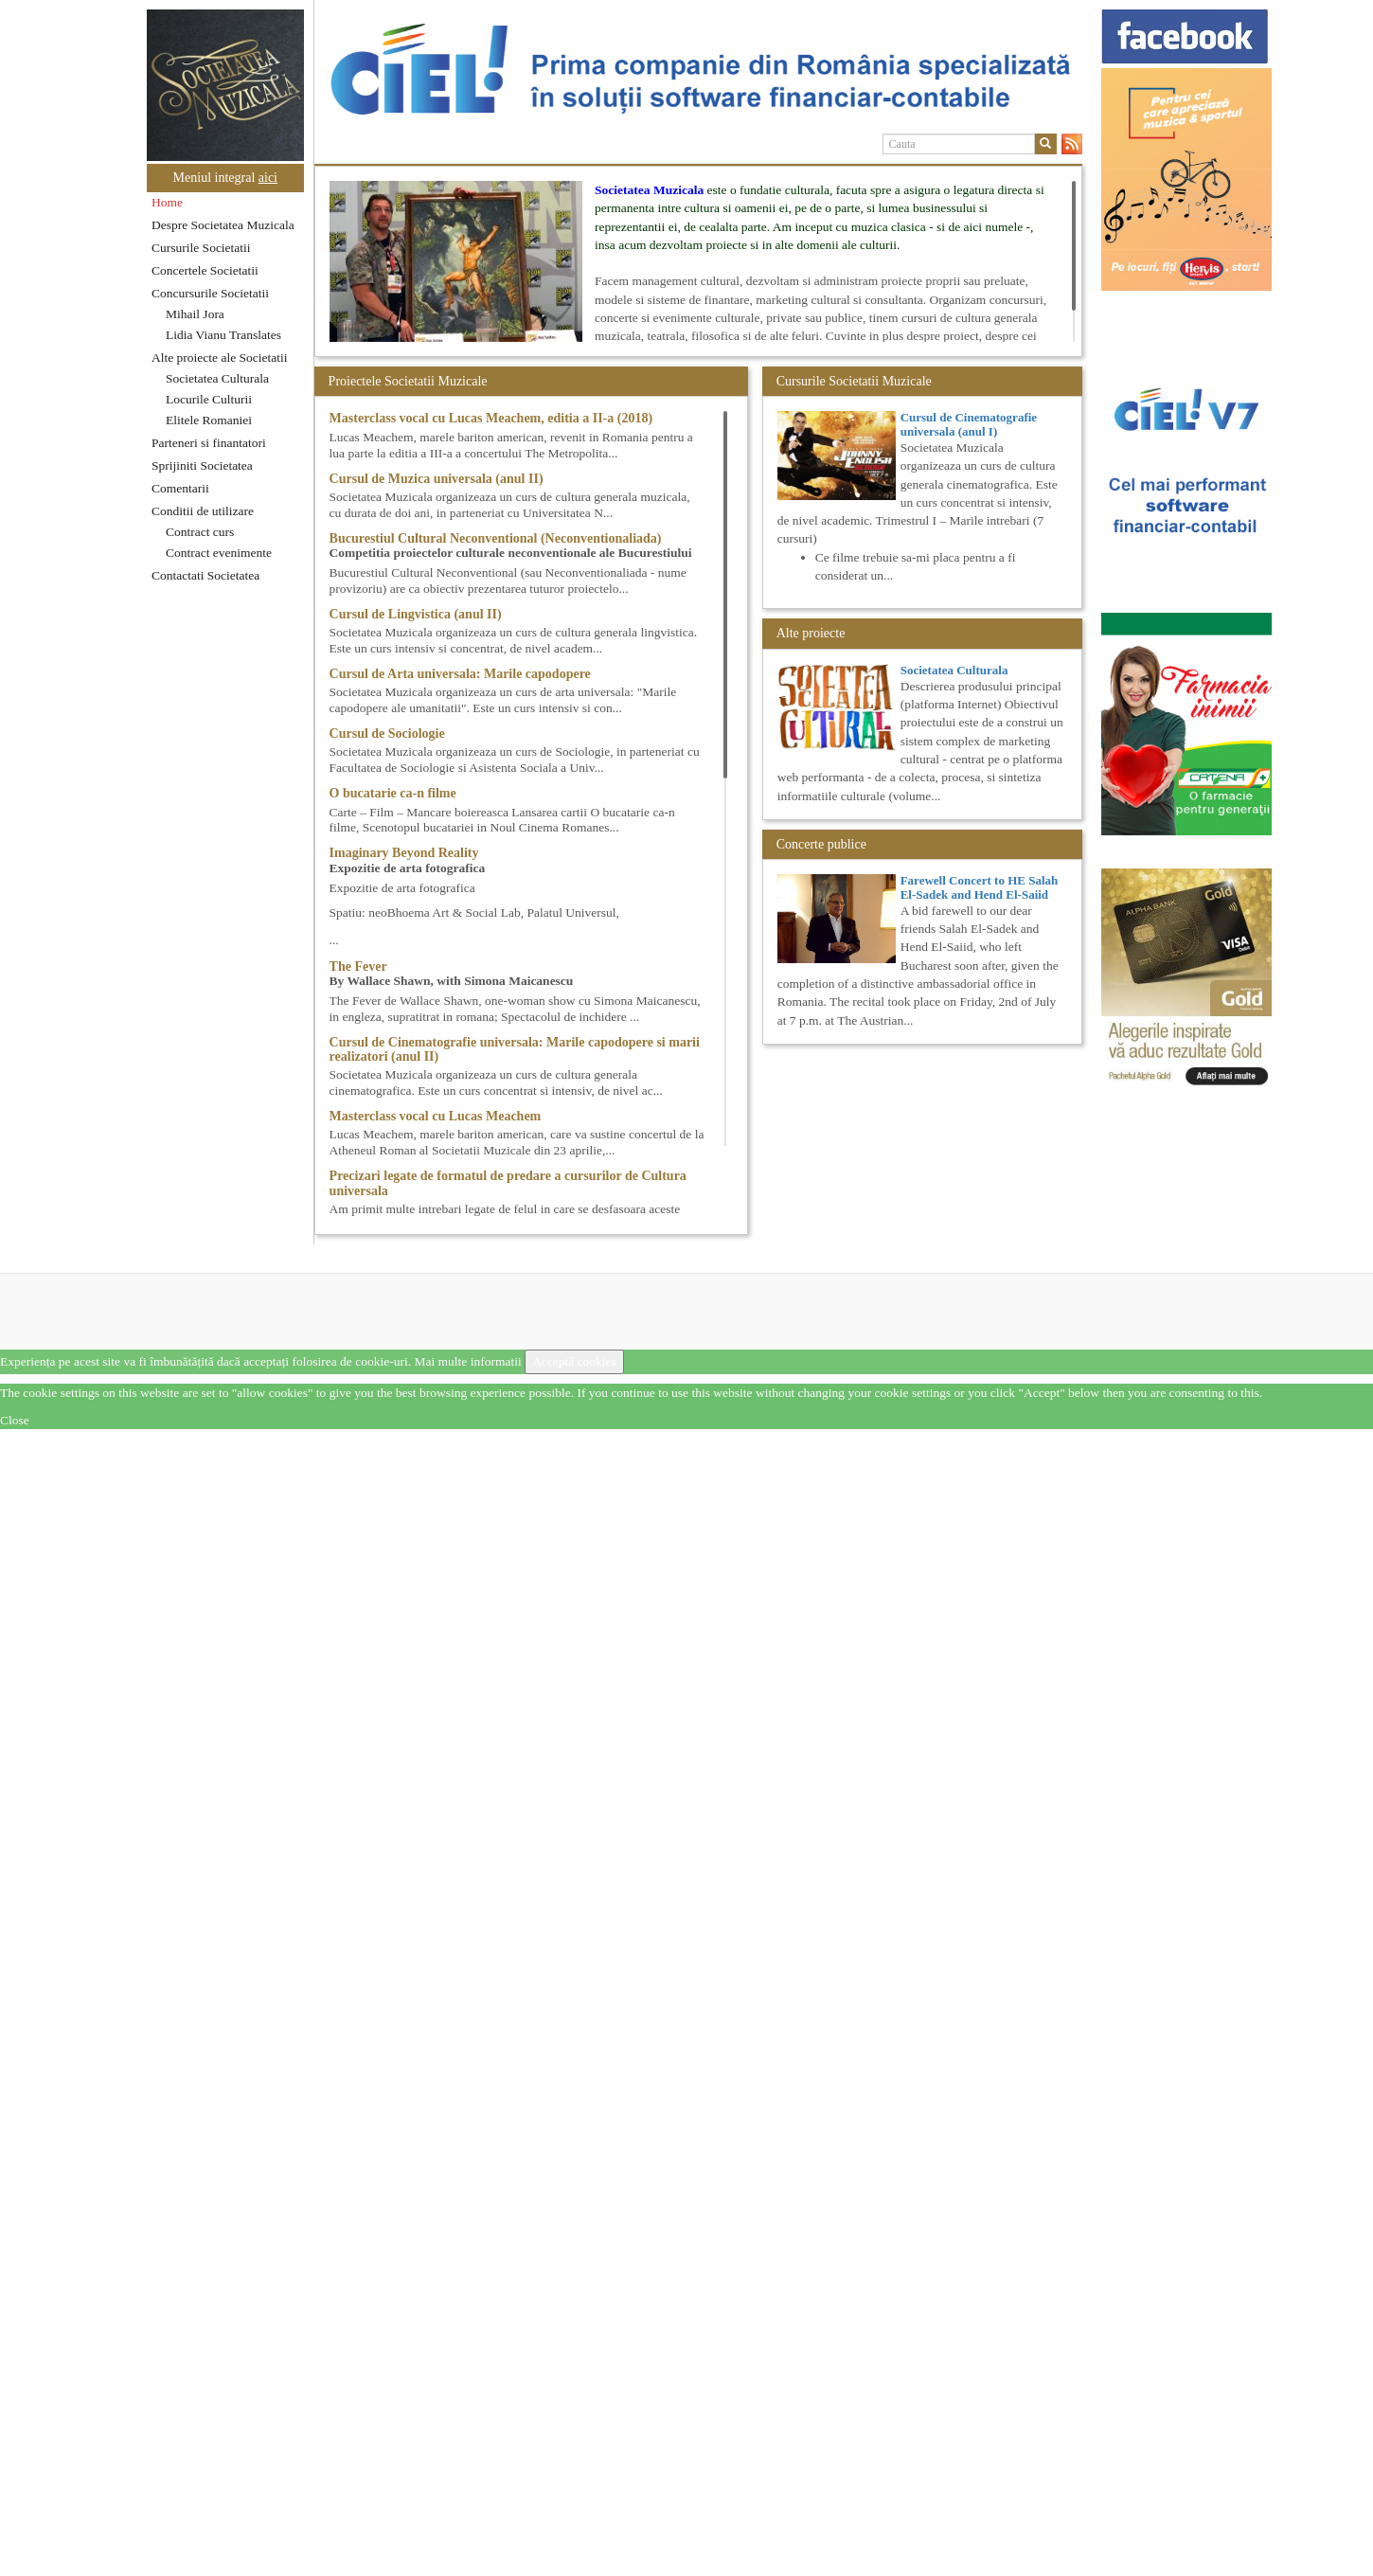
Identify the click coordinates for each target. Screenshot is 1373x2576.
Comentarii (180, 488)
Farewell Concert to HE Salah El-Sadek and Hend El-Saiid (979, 887)
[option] (698, 69)
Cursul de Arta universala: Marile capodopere (460, 674)
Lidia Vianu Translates (223, 335)
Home (167, 202)
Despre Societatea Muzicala (223, 225)
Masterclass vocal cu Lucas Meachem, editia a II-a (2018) (491, 418)
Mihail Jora (195, 314)
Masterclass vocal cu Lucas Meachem (436, 1116)
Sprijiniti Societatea (202, 465)
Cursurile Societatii (201, 248)
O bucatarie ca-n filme (393, 793)
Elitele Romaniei (209, 420)
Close (14, 1420)
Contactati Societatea (205, 575)
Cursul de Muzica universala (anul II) (437, 479)
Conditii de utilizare (203, 511)
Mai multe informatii (467, 1361)
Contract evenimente (219, 553)
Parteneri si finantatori (209, 443)
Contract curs (200, 532)
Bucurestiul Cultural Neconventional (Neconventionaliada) (496, 538)
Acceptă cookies (574, 1361)
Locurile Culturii (209, 399)
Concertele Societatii (205, 270)
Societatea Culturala (217, 378)
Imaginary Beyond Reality (404, 853)
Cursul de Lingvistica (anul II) (416, 614)
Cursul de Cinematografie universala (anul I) (968, 424)
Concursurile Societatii (210, 293)
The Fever (358, 966)
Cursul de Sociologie (387, 733)
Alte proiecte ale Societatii (220, 357)
